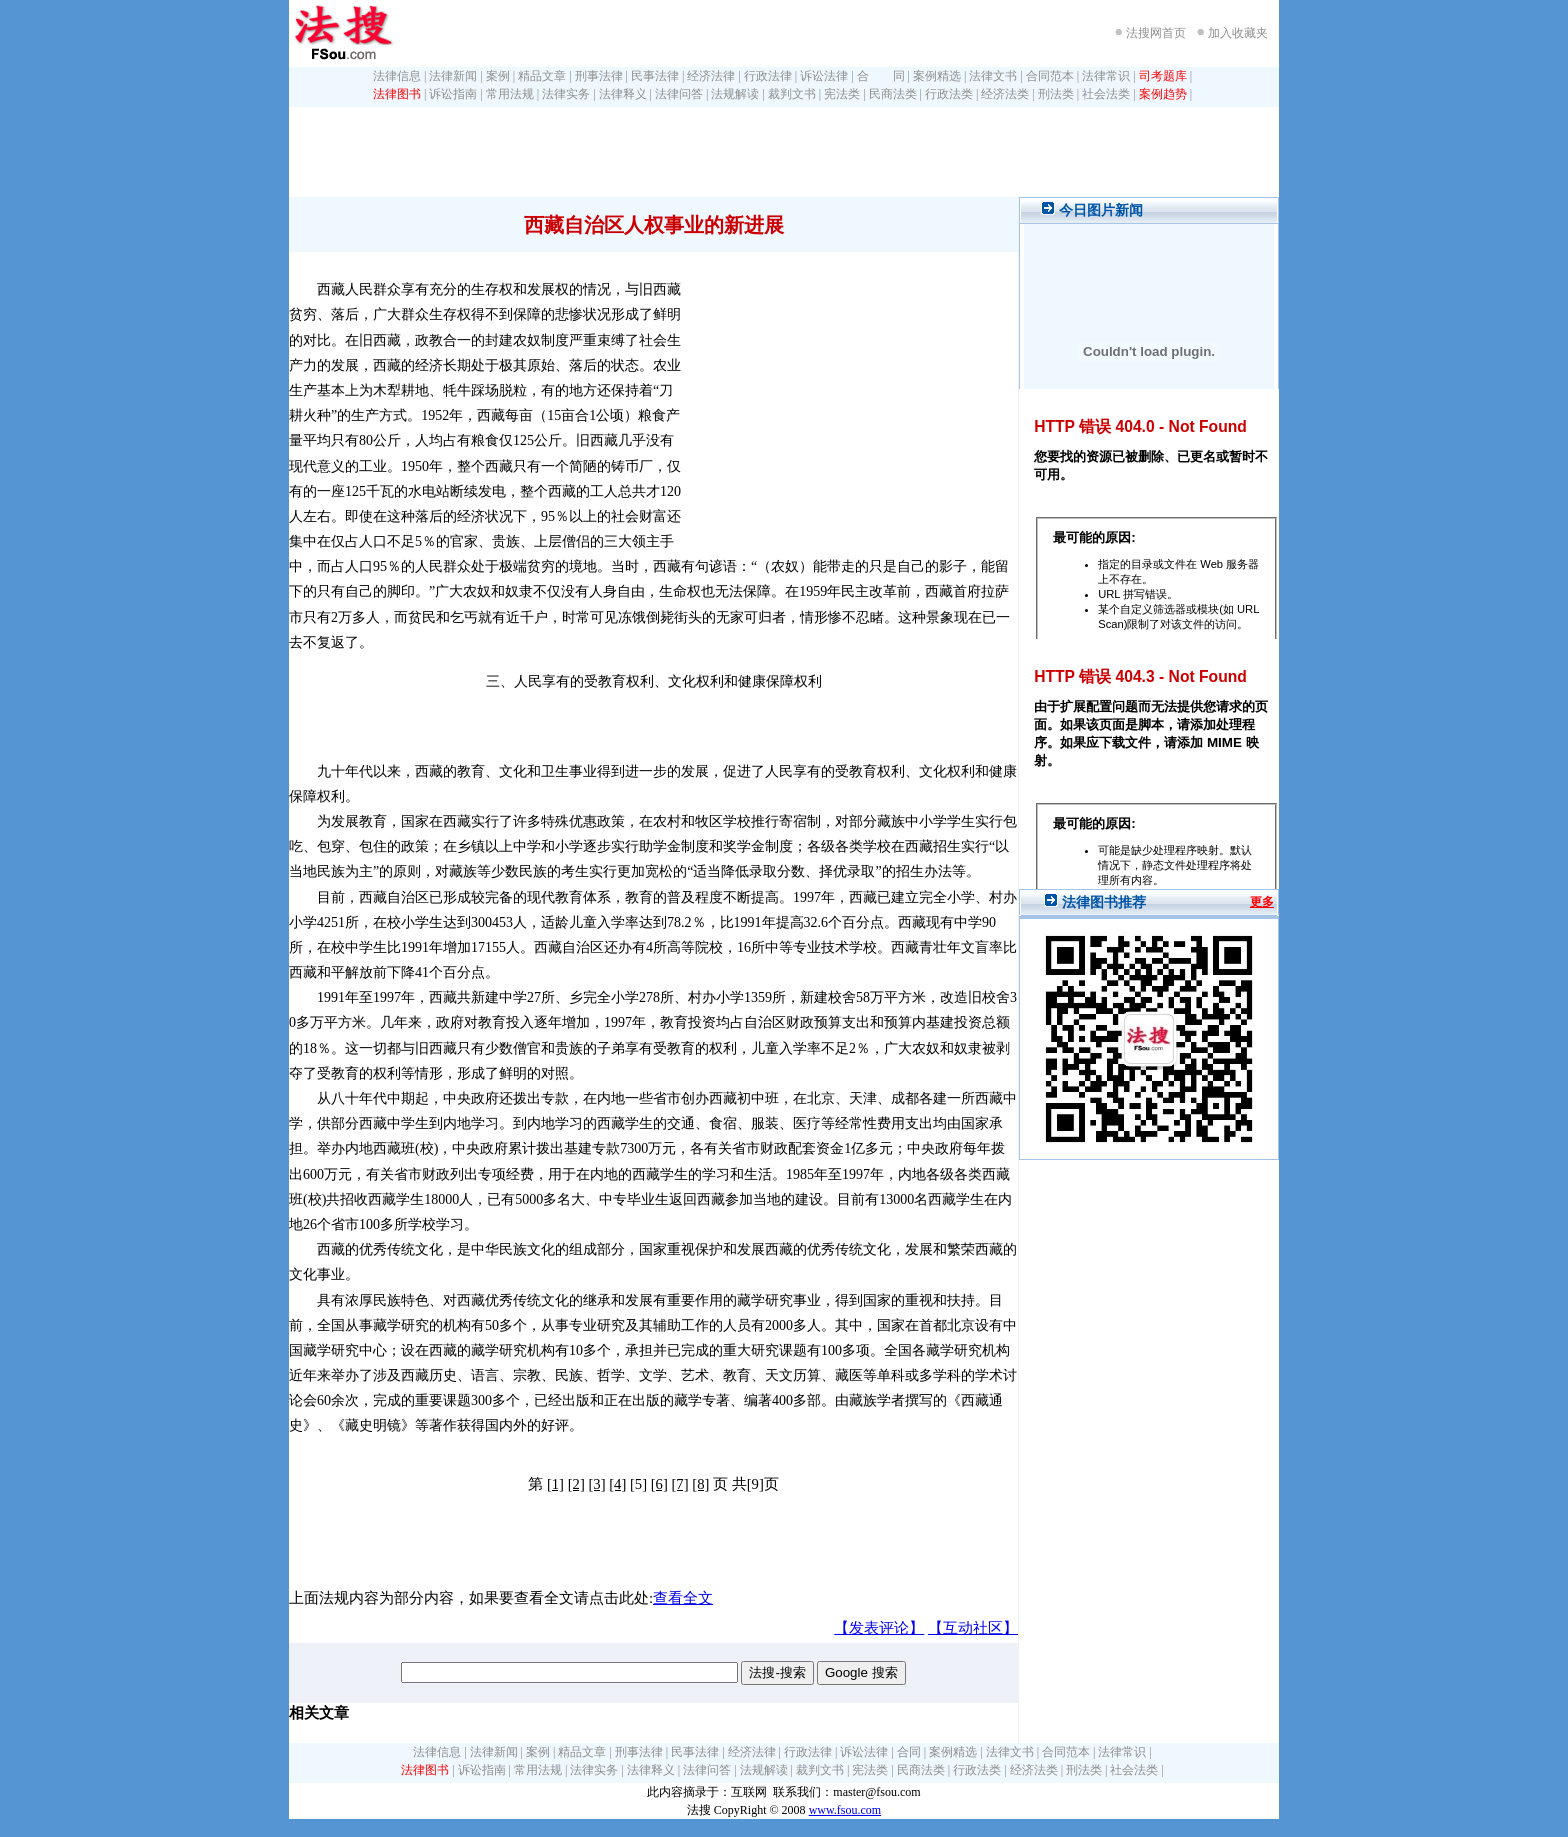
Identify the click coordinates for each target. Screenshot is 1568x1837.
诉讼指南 (453, 94)
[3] (596, 1484)
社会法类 (1106, 94)
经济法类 (1005, 94)
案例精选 (937, 76)
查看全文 (683, 1598)
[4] (617, 1484)
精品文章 (542, 76)
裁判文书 (792, 94)
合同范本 (1050, 76)
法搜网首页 (1156, 33)
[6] (659, 1484)
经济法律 (711, 76)
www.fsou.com (845, 1810)
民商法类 (893, 94)
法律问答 (679, 94)
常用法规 (510, 94)
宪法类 (842, 94)
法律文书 (993, 76)
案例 (498, 76)
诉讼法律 (824, 76)
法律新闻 (453, 76)
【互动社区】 (973, 1628)
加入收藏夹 (1238, 33)
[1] (555, 1484)
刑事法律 (599, 76)
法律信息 (397, 76)
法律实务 (566, 94)
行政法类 (949, 94)
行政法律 (768, 76)
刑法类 (1056, 94)
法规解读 (735, 94)
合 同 (881, 76)
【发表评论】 (879, 1628)
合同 (909, 1752)
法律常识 (1106, 76)
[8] (700, 1484)
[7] (679, 1484)
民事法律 (655, 76)
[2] (576, 1484)
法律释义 (623, 94)
